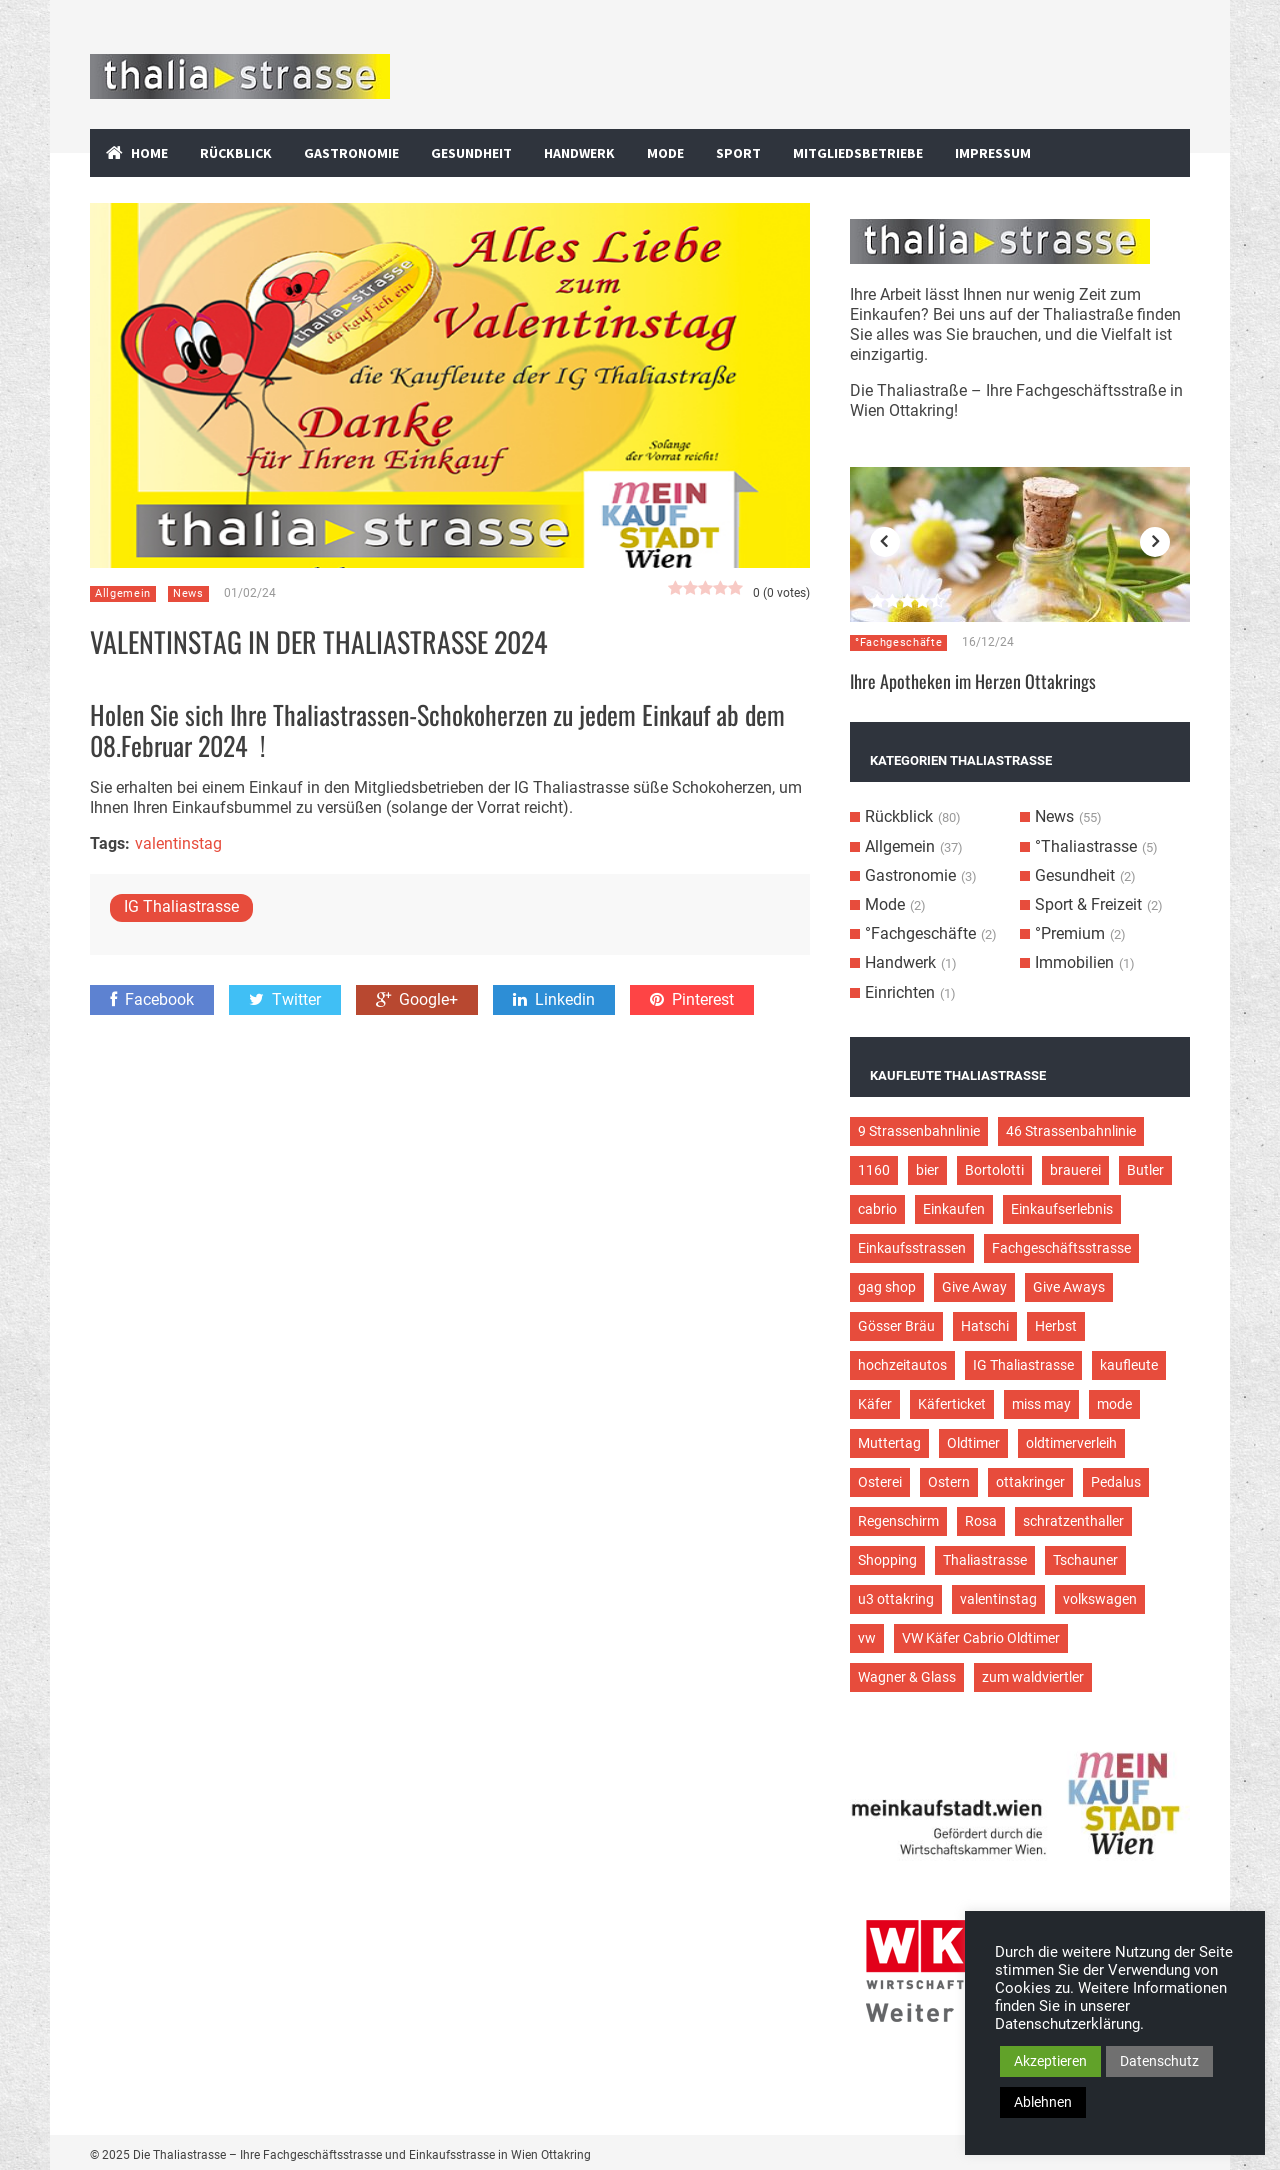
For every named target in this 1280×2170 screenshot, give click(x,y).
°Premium (1070, 933)
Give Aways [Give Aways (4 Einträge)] (1069, 1287)
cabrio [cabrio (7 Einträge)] (877, 1209)
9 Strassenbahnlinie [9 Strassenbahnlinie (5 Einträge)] (919, 1131)
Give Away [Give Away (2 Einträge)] (974, 1287)
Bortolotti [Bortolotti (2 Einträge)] (994, 1170)
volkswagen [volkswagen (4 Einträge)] (1100, 1599)
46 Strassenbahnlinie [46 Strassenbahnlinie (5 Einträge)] (1071, 1131)
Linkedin (554, 999)
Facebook (152, 999)
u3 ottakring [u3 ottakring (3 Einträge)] (896, 1599)
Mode (665, 153)
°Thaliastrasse (1086, 846)
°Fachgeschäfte (898, 642)
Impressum (993, 153)
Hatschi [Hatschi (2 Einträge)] (985, 1326)
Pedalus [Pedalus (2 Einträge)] (1116, 1482)
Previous (885, 542)
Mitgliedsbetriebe (858, 153)
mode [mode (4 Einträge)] (1114, 1404)
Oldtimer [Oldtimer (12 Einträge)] (973, 1443)
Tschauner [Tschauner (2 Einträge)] (1085, 1560)
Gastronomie (351, 153)
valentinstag (178, 843)
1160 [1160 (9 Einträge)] (874, 1170)
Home (149, 153)
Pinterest (692, 999)
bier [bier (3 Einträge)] (927, 1170)
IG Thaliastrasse (181, 906)
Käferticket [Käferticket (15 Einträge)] (952, 1404)
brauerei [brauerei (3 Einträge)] (1075, 1170)
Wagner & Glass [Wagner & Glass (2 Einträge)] (907, 1677)
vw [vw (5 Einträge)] (867, 1638)
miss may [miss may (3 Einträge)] (1041, 1404)
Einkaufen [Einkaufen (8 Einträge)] (954, 1209)
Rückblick (236, 153)
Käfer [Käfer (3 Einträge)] (875, 1404)
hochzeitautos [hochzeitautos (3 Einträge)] (902, 1365)
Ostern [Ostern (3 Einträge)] (949, 1482)
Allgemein (123, 593)
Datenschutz (1159, 2061)
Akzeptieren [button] (1050, 2061)
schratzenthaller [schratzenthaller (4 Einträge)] (1073, 1521)
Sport (738, 153)
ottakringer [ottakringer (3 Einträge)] (1030, 1482)
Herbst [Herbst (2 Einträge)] (1056, 1326)
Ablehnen (1043, 2102)
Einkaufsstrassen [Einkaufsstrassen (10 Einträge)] (912, 1248)
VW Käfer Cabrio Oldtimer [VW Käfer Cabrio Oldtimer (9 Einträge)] (981, 1638)
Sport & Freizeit (1088, 904)
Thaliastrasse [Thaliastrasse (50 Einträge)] (985, 1560)
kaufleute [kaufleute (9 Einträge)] (1129, 1365)
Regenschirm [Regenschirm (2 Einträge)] (898, 1521)
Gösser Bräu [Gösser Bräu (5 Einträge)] (896, 1326)
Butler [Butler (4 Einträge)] (1145, 1170)
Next (1155, 542)
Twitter (285, 999)
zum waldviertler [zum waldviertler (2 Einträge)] (1033, 1677)
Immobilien (1074, 962)
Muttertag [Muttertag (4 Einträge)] (889, 1443)
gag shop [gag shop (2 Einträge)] (887, 1287)
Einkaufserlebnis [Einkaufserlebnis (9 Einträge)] (1062, 1209)
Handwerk (579, 153)
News (188, 593)
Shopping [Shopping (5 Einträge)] (887, 1560)
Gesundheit (471, 153)
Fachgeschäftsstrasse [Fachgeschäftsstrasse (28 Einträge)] (1061, 1248)
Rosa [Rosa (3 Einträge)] (981, 1521)
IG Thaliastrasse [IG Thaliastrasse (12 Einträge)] (1023, 1365)
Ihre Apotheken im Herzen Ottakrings (973, 681)
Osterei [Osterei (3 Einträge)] (880, 1482)
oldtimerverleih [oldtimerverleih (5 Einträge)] (1071, 1443)
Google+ (417, 999)
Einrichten (900, 992)
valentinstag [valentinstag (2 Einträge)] (998, 1599)
